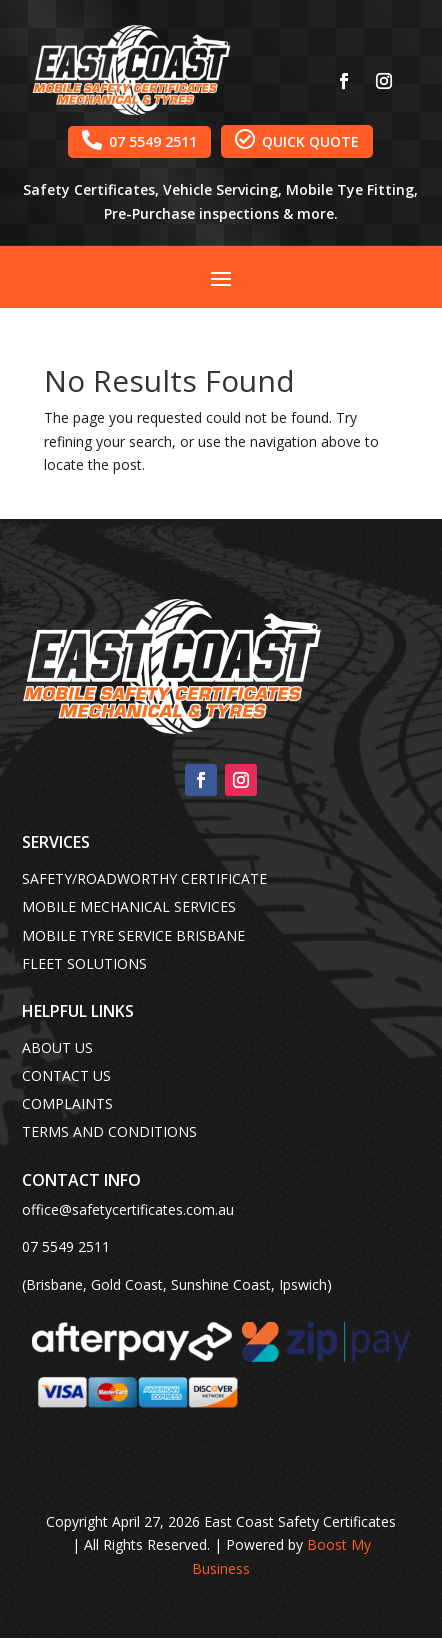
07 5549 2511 (139, 140)
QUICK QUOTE (297, 140)
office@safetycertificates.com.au (128, 1209)
